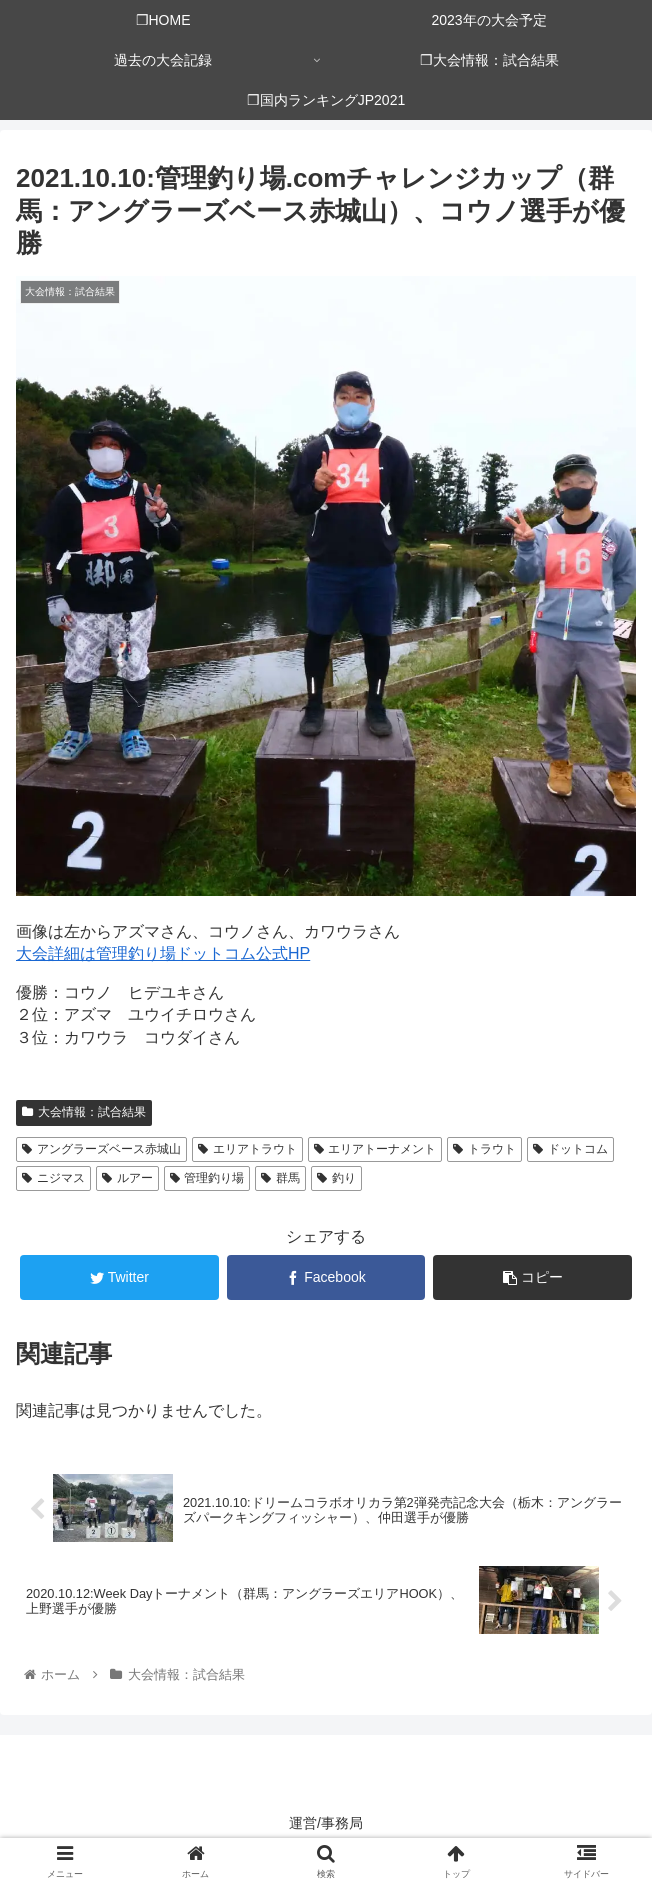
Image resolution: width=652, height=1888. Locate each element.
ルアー (127, 1178)
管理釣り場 (207, 1178)
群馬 (280, 1178)
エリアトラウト (247, 1149)
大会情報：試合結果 (84, 1112)
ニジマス (53, 1178)
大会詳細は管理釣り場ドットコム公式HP (163, 953)
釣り (336, 1178)
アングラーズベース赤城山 (101, 1149)
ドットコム (570, 1149)
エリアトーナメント (375, 1149)
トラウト (484, 1149)
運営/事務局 (326, 1823)
